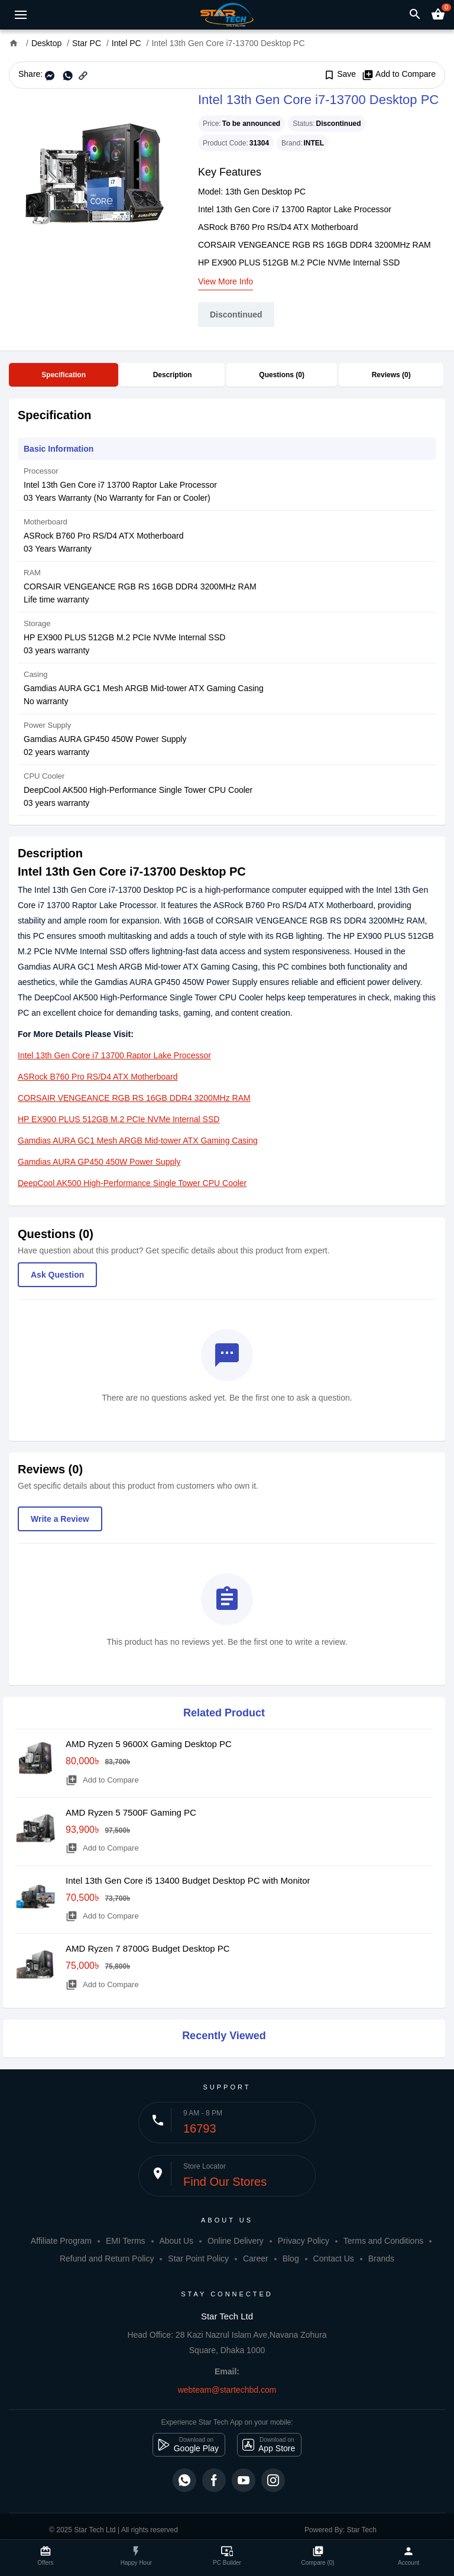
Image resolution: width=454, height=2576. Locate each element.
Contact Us (333, 2258)
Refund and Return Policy (107, 2258)
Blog (291, 2258)
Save (339, 74)
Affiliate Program (61, 2241)
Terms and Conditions (383, 2241)
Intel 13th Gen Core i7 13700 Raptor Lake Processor (114, 1055)
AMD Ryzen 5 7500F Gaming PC (131, 1812)
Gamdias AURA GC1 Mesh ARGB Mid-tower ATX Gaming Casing (138, 1140)
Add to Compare (399, 74)
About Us (176, 2241)
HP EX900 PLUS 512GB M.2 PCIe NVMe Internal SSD (118, 1119)
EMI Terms (125, 2241)
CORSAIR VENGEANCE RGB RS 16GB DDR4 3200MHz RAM (134, 1098)
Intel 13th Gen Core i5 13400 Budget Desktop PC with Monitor (188, 1880)
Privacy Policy (303, 2241)
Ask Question (57, 1274)
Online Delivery (235, 2241)
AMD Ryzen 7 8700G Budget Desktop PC (148, 1948)
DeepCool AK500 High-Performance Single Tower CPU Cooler (132, 1183)
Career (255, 2258)
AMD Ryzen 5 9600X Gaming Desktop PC (149, 1744)
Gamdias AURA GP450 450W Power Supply (99, 1162)
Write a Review (60, 1519)
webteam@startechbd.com (227, 2389)
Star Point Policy (198, 2258)
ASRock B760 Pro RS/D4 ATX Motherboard (98, 1076)
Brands (381, 2258)
